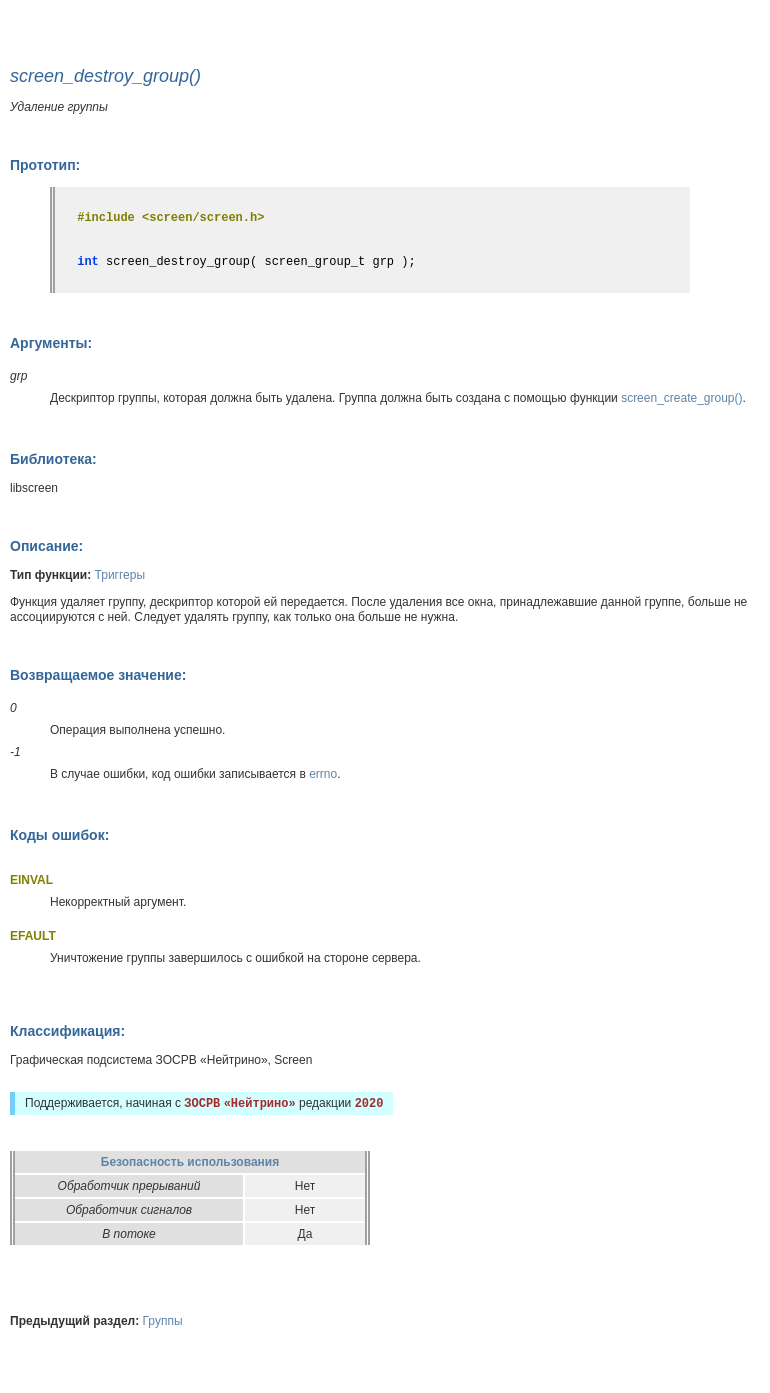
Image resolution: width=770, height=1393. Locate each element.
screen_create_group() (681, 398)
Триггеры (120, 575)
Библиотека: (53, 459)
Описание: (46, 546)
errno (323, 774)
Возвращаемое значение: (98, 675)
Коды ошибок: (59, 835)
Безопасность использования (190, 1162)
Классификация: (67, 1031)
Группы (163, 1321)
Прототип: (45, 165)
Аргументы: (51, 343)
